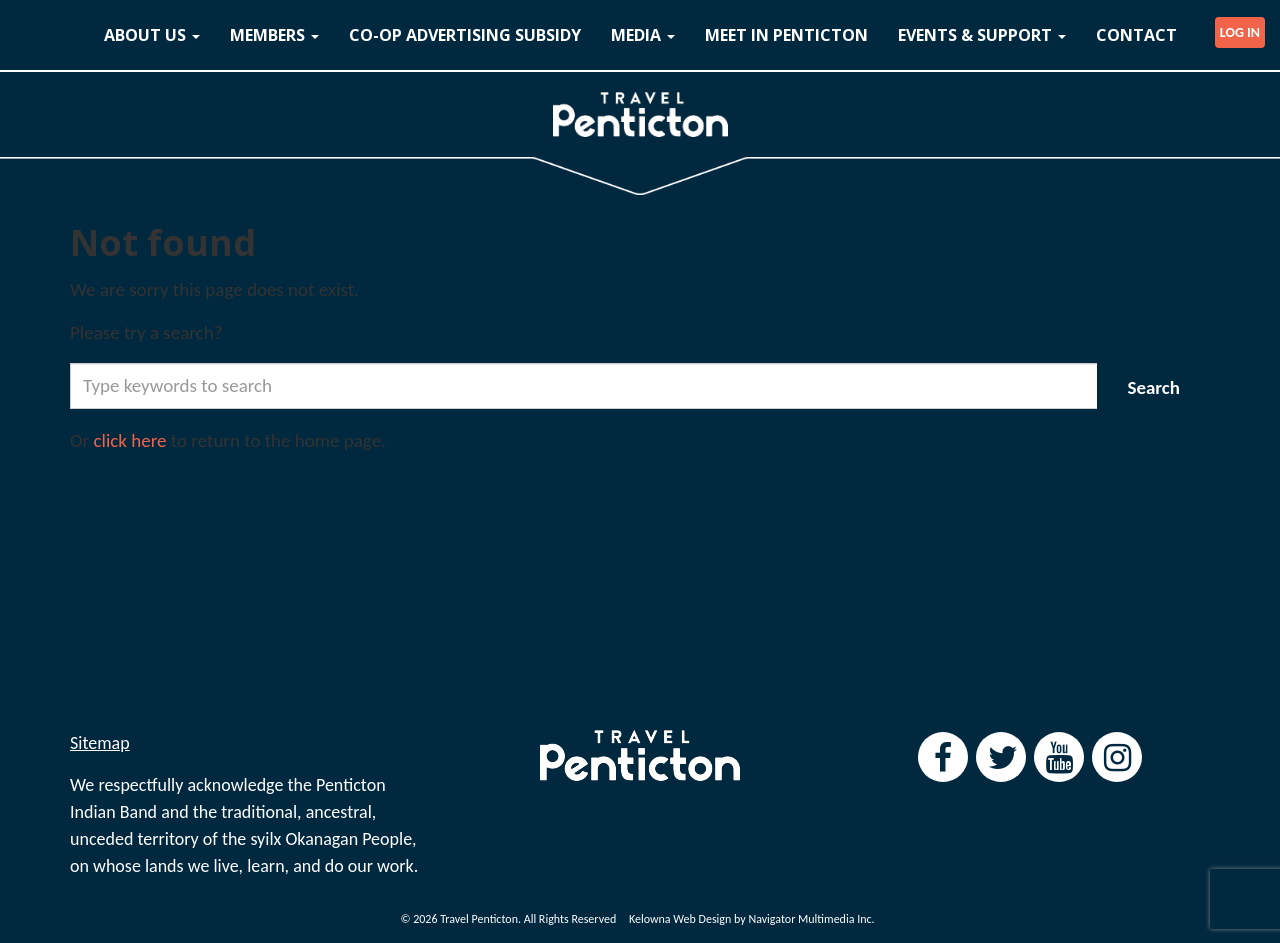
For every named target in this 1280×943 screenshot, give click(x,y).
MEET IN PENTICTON (786, 35)
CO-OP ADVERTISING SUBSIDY (465, 35)
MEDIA (643, 35)
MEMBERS (274, 35)
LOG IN (1240, 32)
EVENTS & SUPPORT (982, 35)
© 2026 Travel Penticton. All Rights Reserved (508, 919)
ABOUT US (152, 35)
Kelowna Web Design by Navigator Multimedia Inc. (752, 919)
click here (130, 440)
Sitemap (100, 743)
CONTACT (1136, 35)
